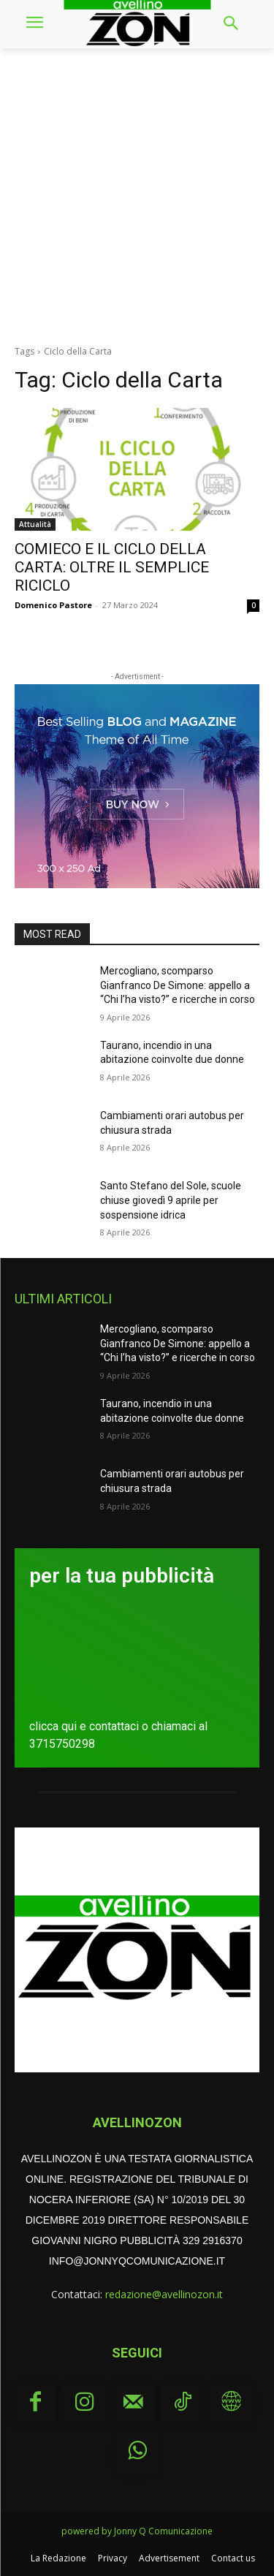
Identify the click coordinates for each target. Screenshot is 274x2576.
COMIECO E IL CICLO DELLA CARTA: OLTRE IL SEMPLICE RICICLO (112, 567)
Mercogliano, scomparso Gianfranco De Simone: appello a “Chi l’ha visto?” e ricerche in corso (177, 985)
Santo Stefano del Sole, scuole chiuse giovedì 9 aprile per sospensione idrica (170, 1200)
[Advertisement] (137, 193)
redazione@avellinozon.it (164, 2294)
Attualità (35, 524)
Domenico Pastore (53, 604)
